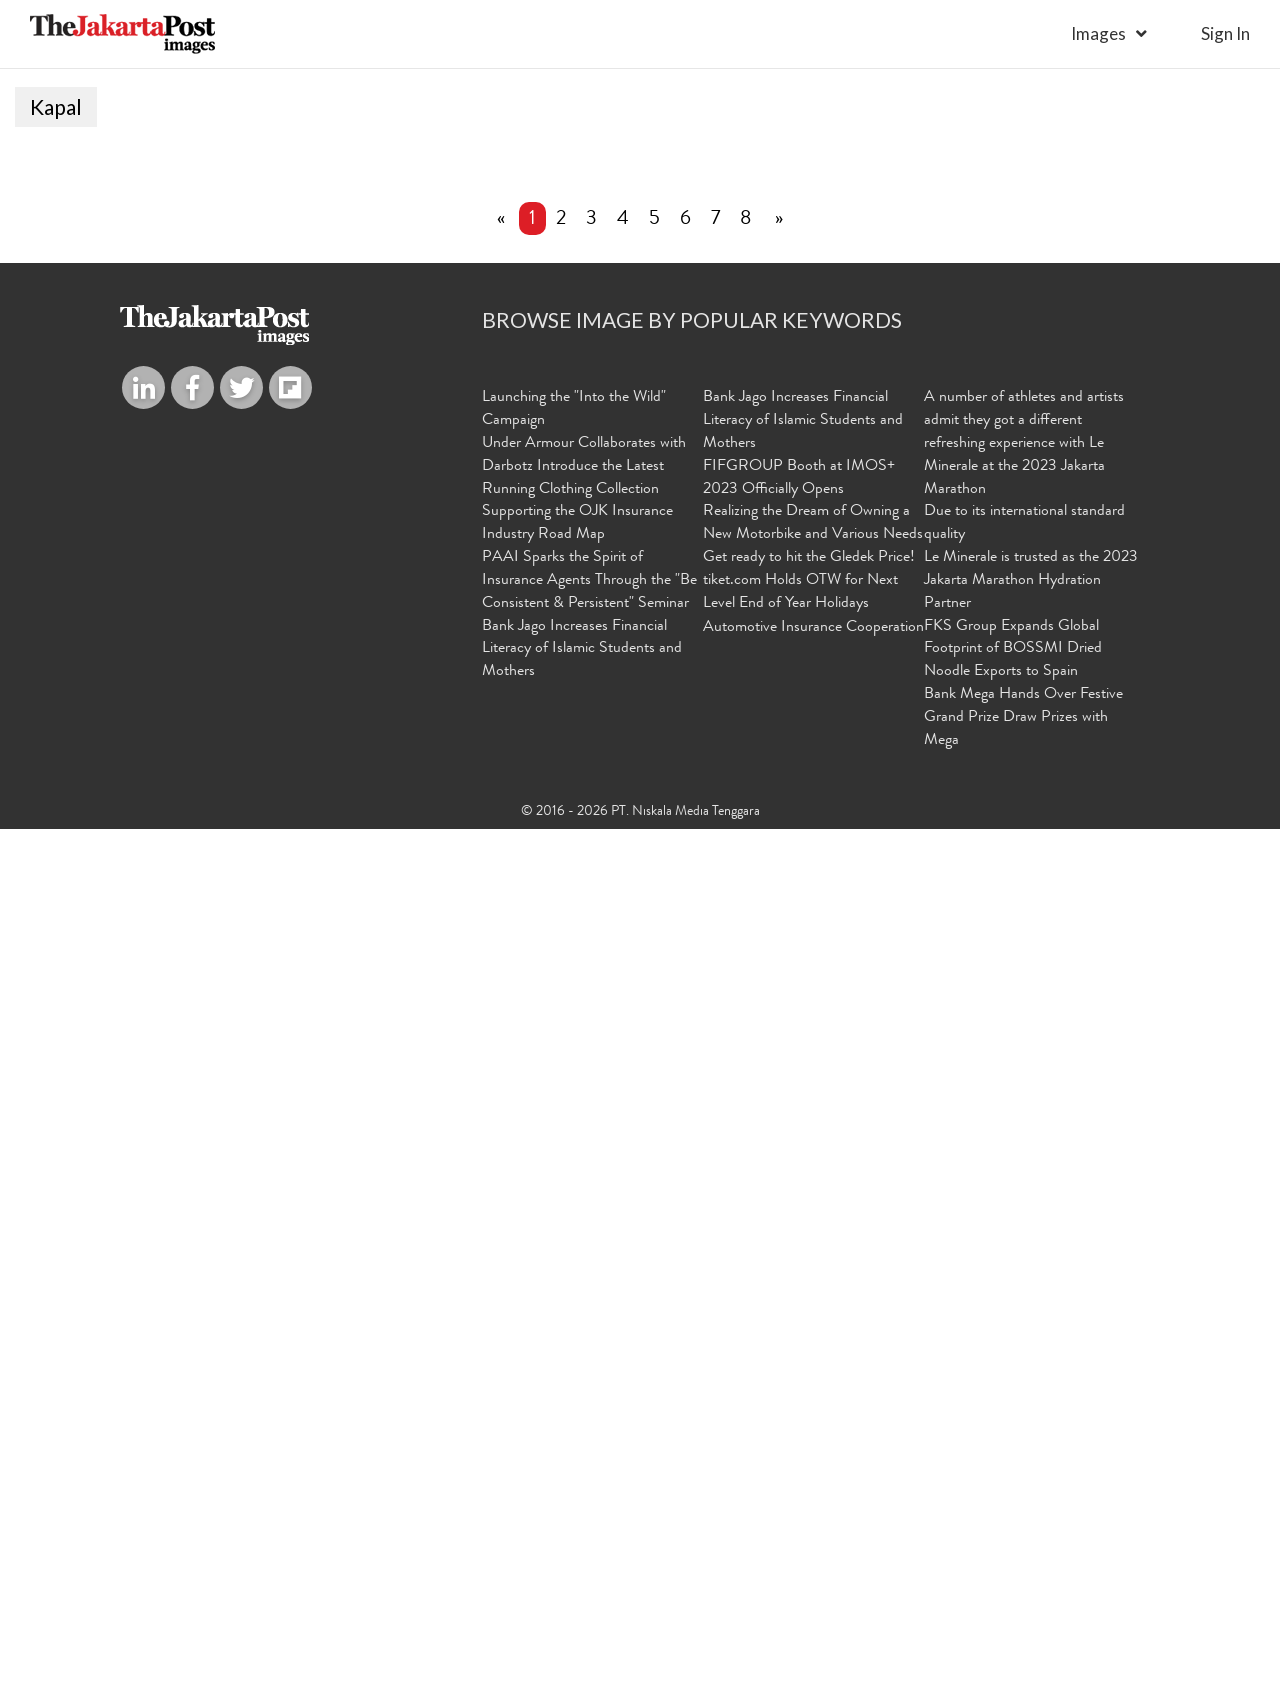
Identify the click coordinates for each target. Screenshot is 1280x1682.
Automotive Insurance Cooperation (813, 1482)
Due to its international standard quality (1024, 1378)
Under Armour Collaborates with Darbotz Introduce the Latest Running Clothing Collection (584, 1321)
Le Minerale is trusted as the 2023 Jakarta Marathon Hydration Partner (1031, 1436)
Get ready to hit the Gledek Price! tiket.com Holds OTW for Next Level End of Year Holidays (809, 1436)
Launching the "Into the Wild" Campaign (574, 1264)
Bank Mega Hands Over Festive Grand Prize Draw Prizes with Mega (1023, 1573)
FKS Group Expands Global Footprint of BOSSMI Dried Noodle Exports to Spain (1013, 1504)
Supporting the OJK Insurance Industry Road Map (577, 1378)
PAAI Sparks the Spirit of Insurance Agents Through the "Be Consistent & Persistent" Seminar (589, 1436)
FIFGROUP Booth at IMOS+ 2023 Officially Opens (799, 1332)
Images (1098, 33)
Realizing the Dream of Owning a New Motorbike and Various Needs (813, 1378)
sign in (1225, 33)
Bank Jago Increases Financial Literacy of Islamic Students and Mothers (582, 1504)
